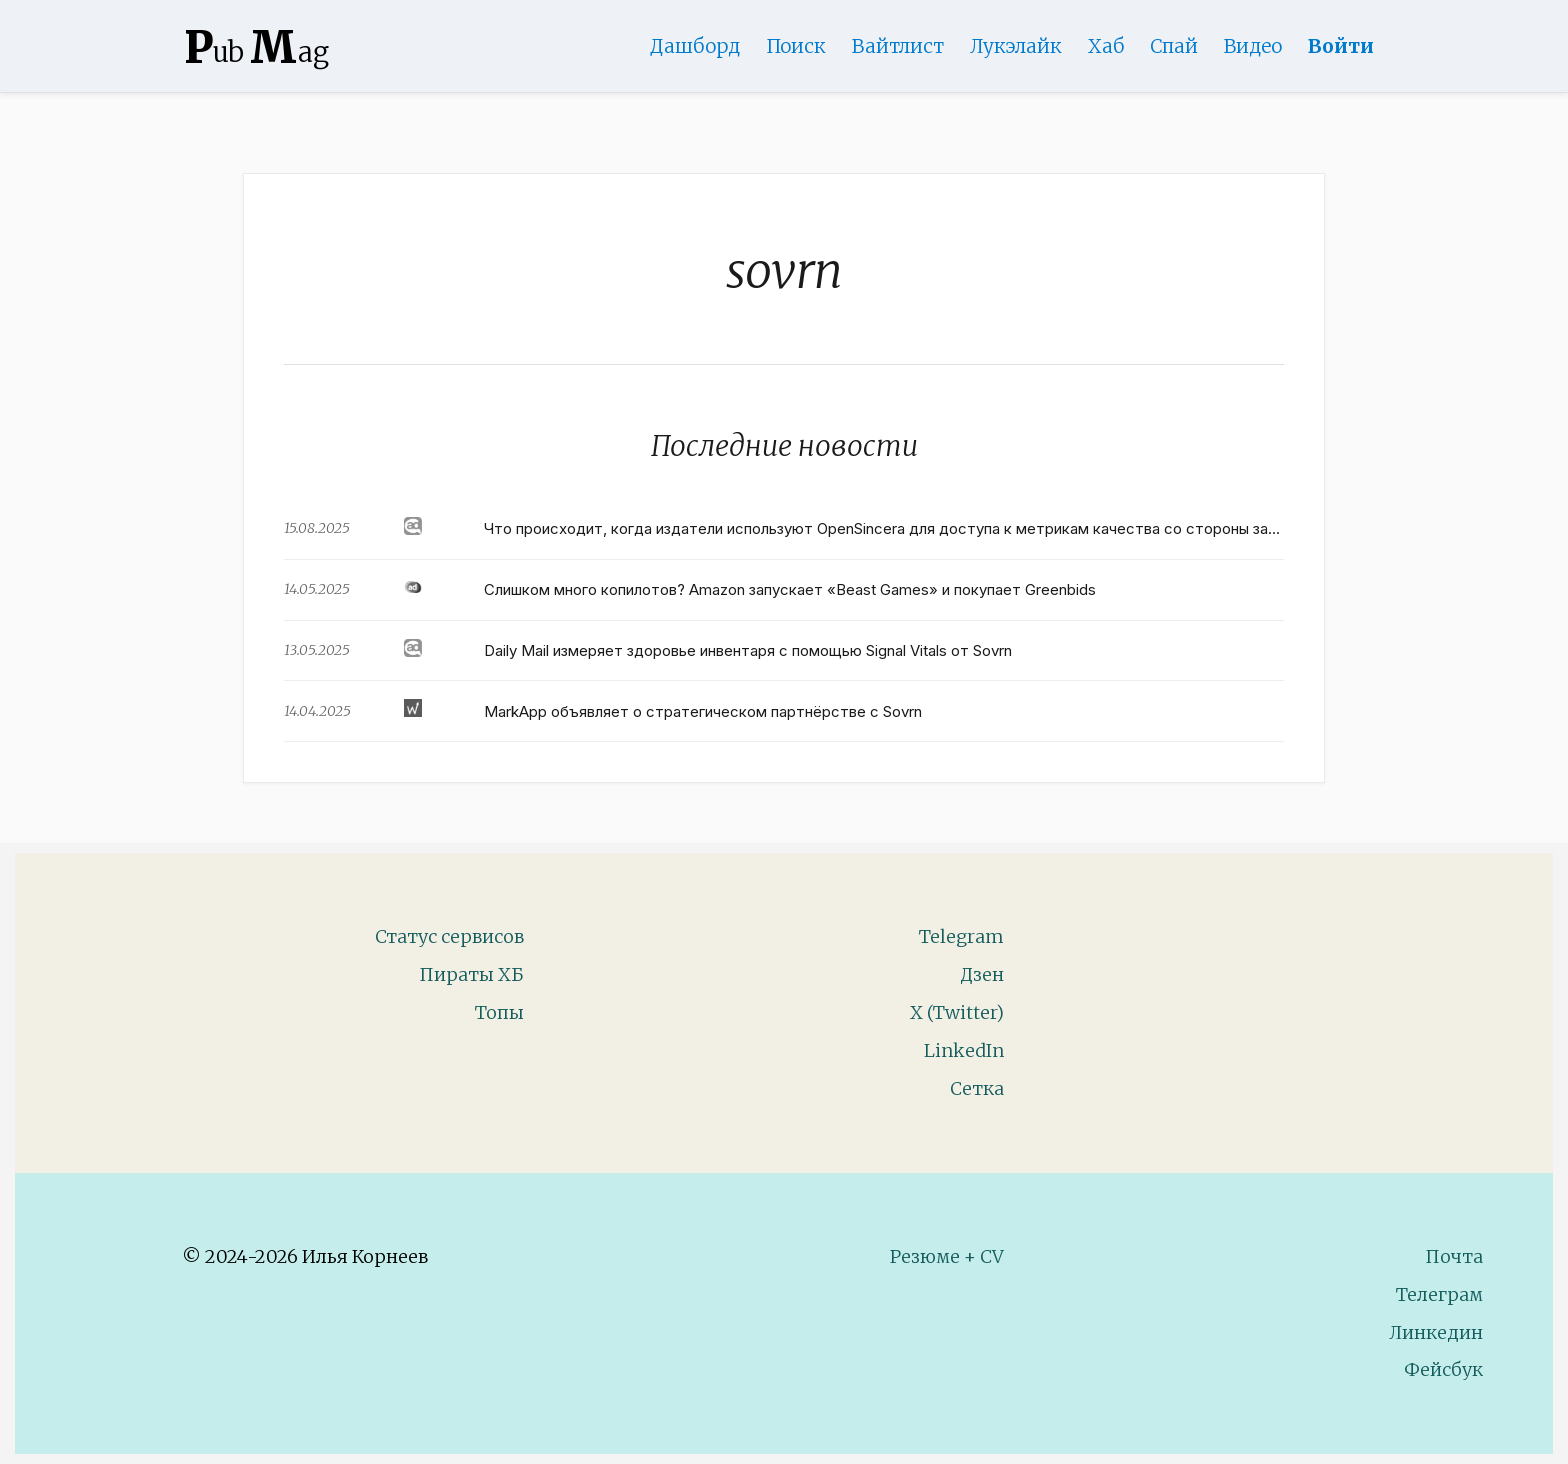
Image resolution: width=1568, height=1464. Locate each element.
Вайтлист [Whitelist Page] (898, 46)
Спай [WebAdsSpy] (1174, 46)
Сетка (977, 1088)
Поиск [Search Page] (796, 46)
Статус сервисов (449, 936)
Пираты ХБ (471, 974)
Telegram (961, 936)
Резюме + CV (947, 1256)
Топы (499, 1012)
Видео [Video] (1253, 46)
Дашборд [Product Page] (695, 46)
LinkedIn (964, 1050)
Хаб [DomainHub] (1106, 46)
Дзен (982, 974)
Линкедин (1436, 1332)
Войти (1341, 46)
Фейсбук (1443, 1369)
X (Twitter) (957, 1012)
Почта (1454, 1256)
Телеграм (1439, 1294)
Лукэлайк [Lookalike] (1016, 46)
